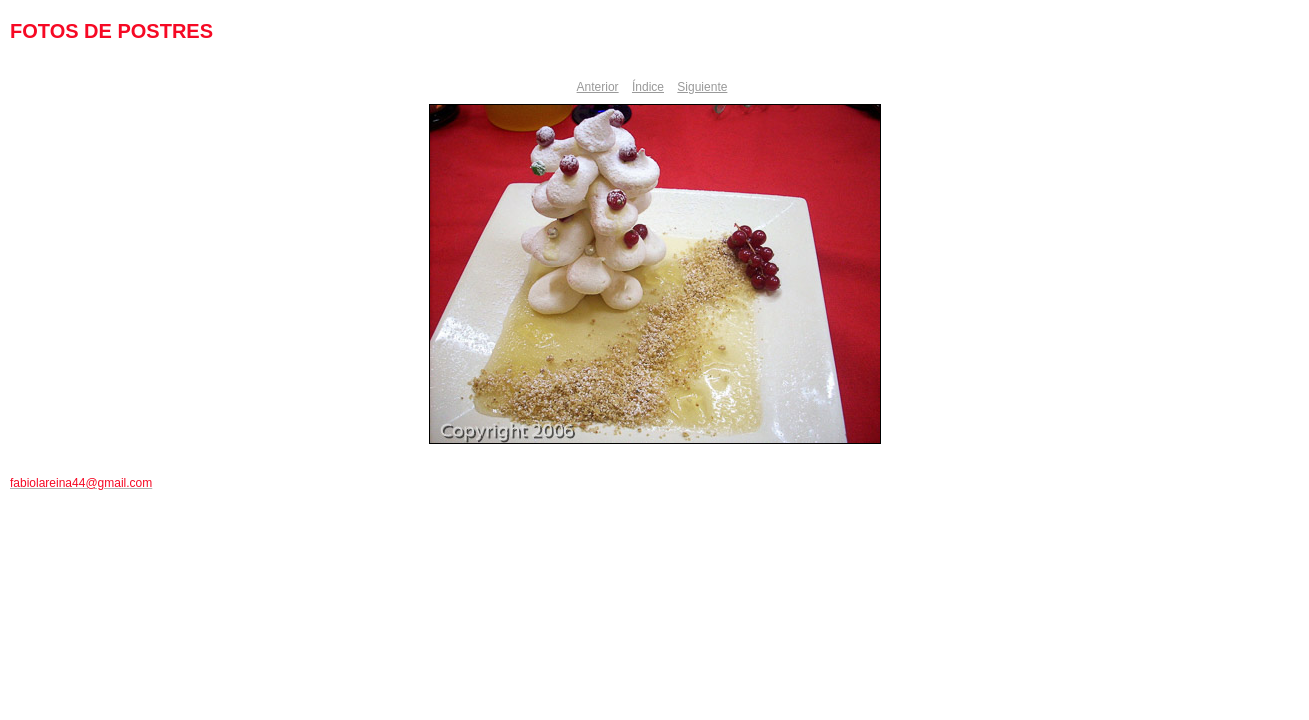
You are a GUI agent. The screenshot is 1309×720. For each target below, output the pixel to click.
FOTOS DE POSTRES (111, 31)
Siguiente (702, 87)
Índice (648, 87)
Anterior (598, 87)
